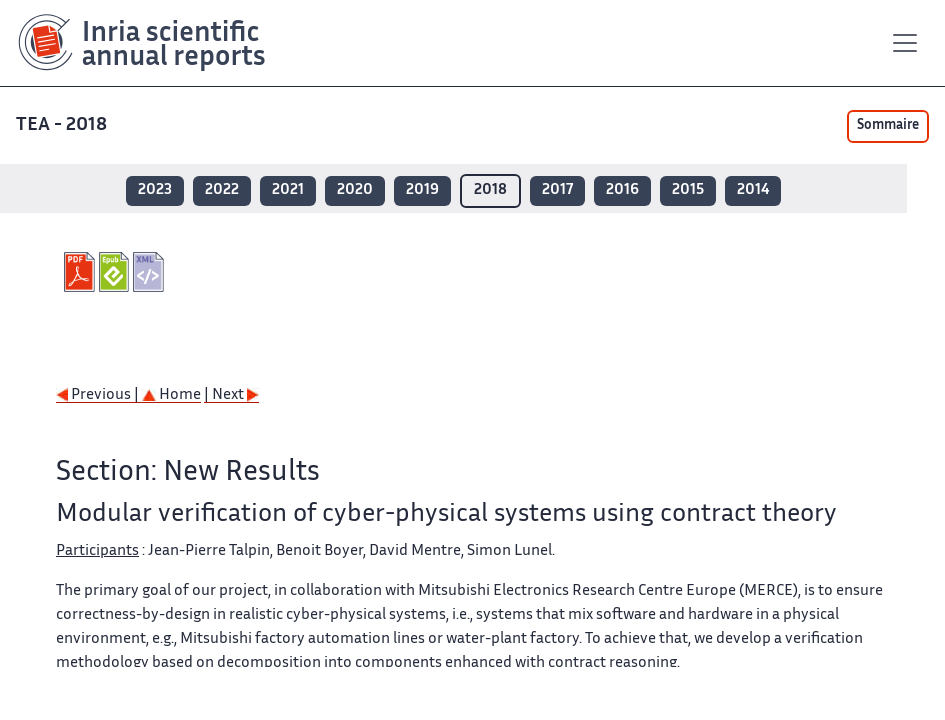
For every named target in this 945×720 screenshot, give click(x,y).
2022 (222, 190)
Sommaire (888, 126)
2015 (688, 190)
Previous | (99, 395)
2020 (355, 190)
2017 (557, 190)
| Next (231, 395)
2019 (422, 190)
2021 (288, 190)
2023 (155, 190)
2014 (753, 190)
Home (171, 395)
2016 (622, 190)
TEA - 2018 (63, 125)
